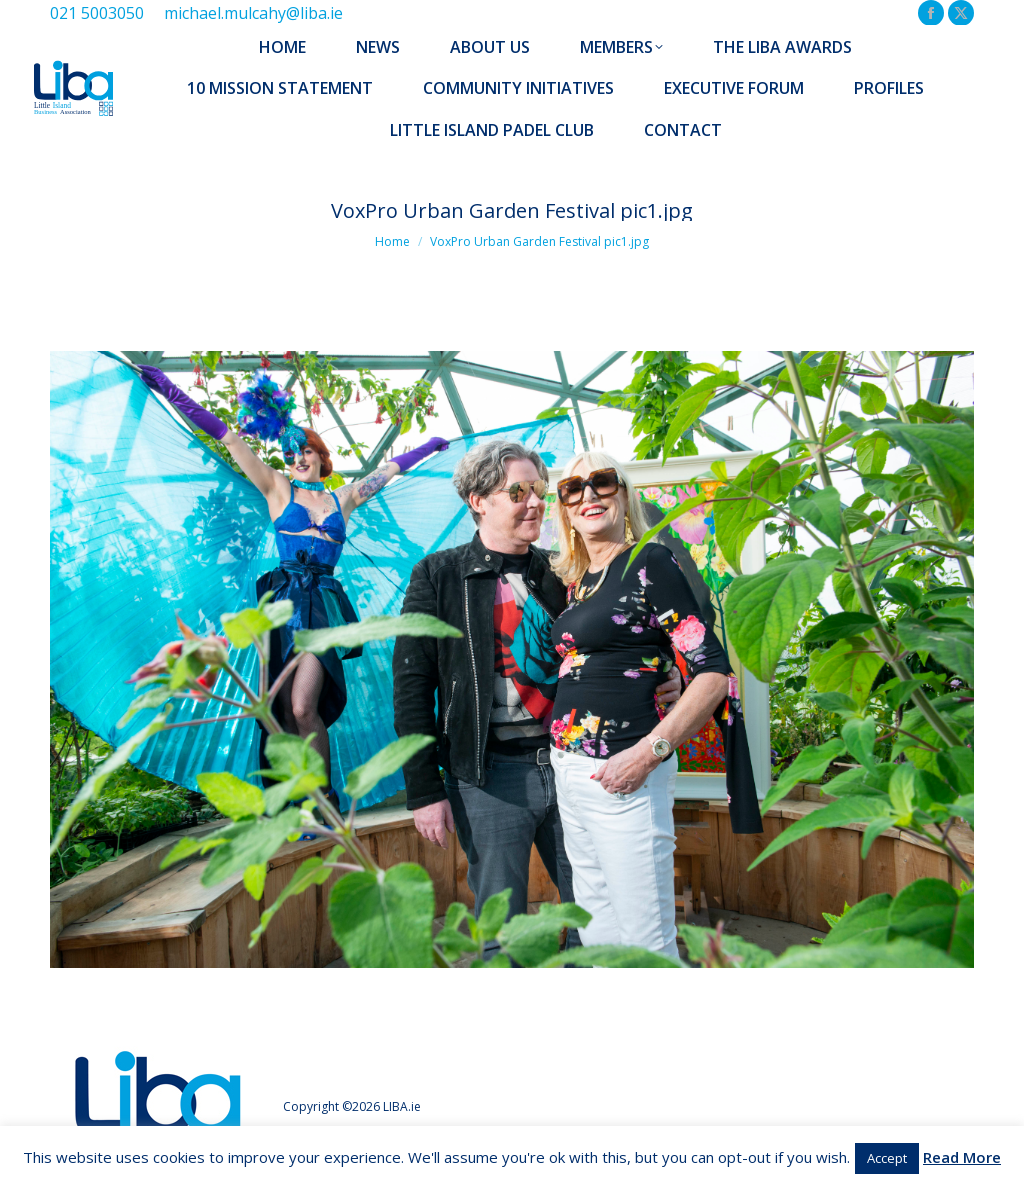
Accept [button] (887, 1158)
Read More (962, 1157)
